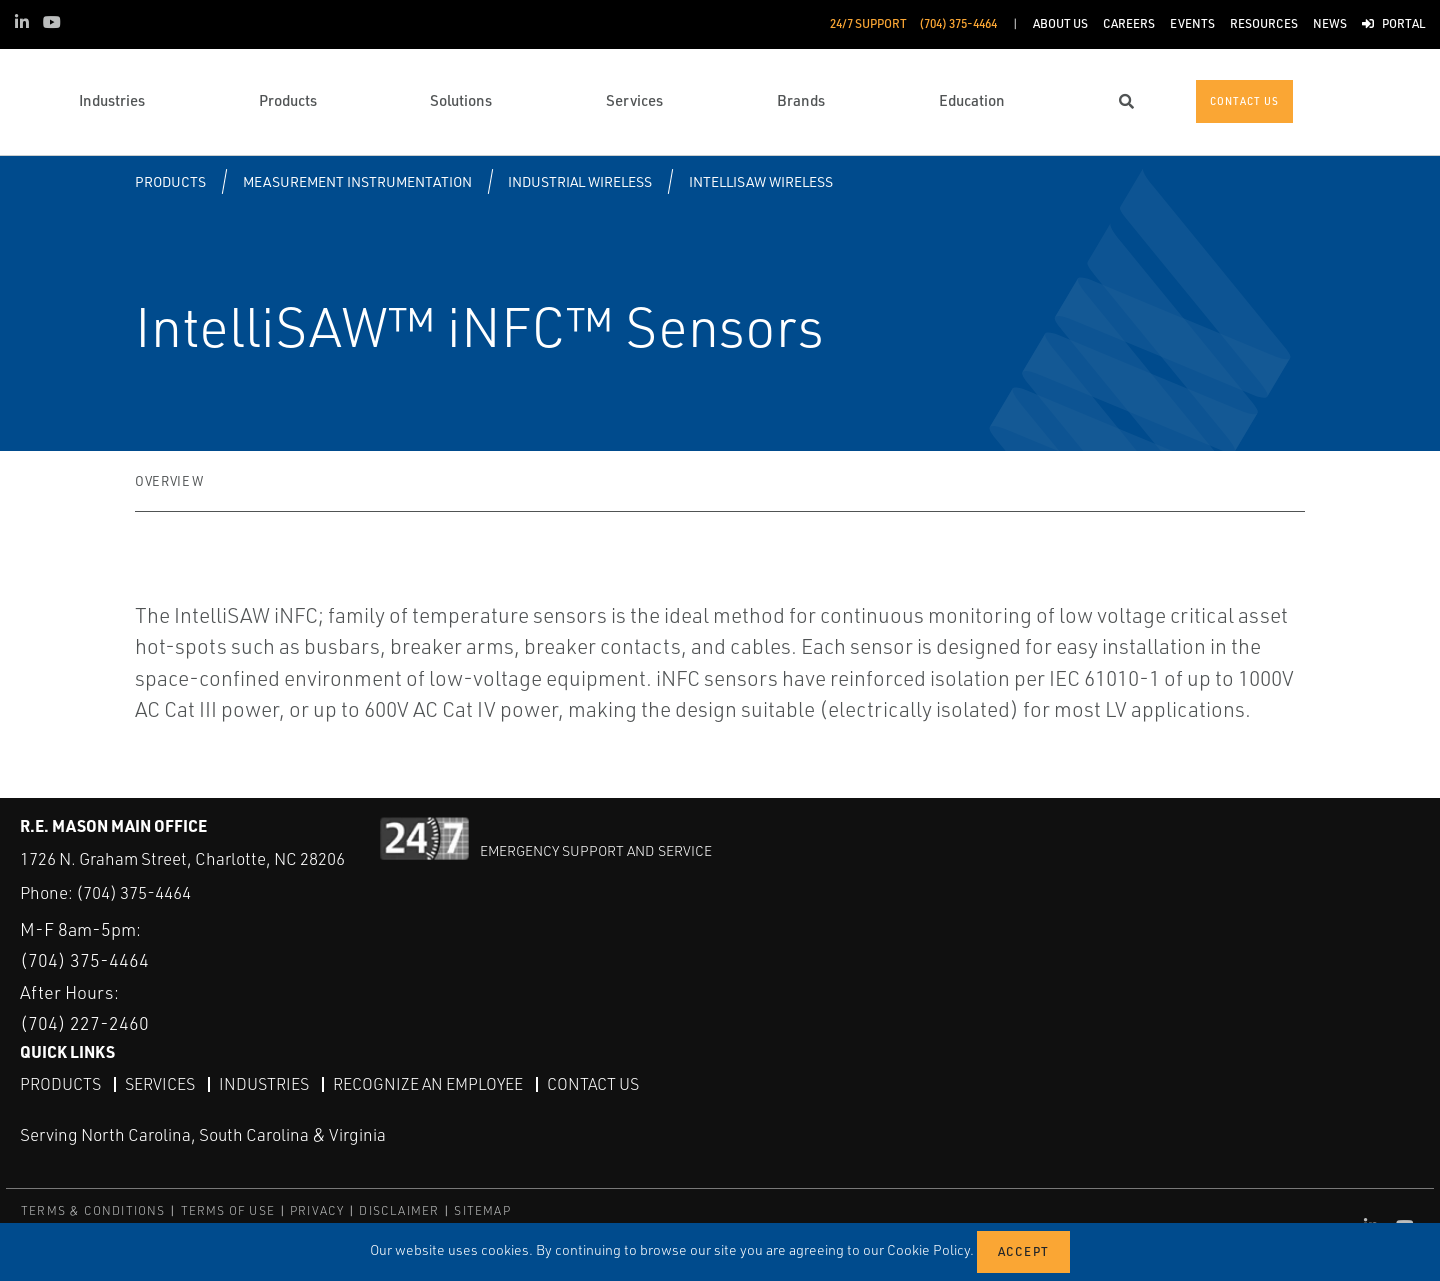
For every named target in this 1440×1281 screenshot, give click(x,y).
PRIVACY (317, 1210)
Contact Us (593, 1084)
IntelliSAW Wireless (761, 181)
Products (170, 181)
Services (160, 1084)
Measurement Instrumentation (357, 181)
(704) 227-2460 (84, 1023)
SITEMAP (482, 1210)
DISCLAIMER (399, 1210)
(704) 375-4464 (133, 892)
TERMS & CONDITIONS (93, 1210)
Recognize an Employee (428, 1084)
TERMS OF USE (228, 1210)
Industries (264, 1084)
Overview (169, 481)
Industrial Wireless (580, 181)
